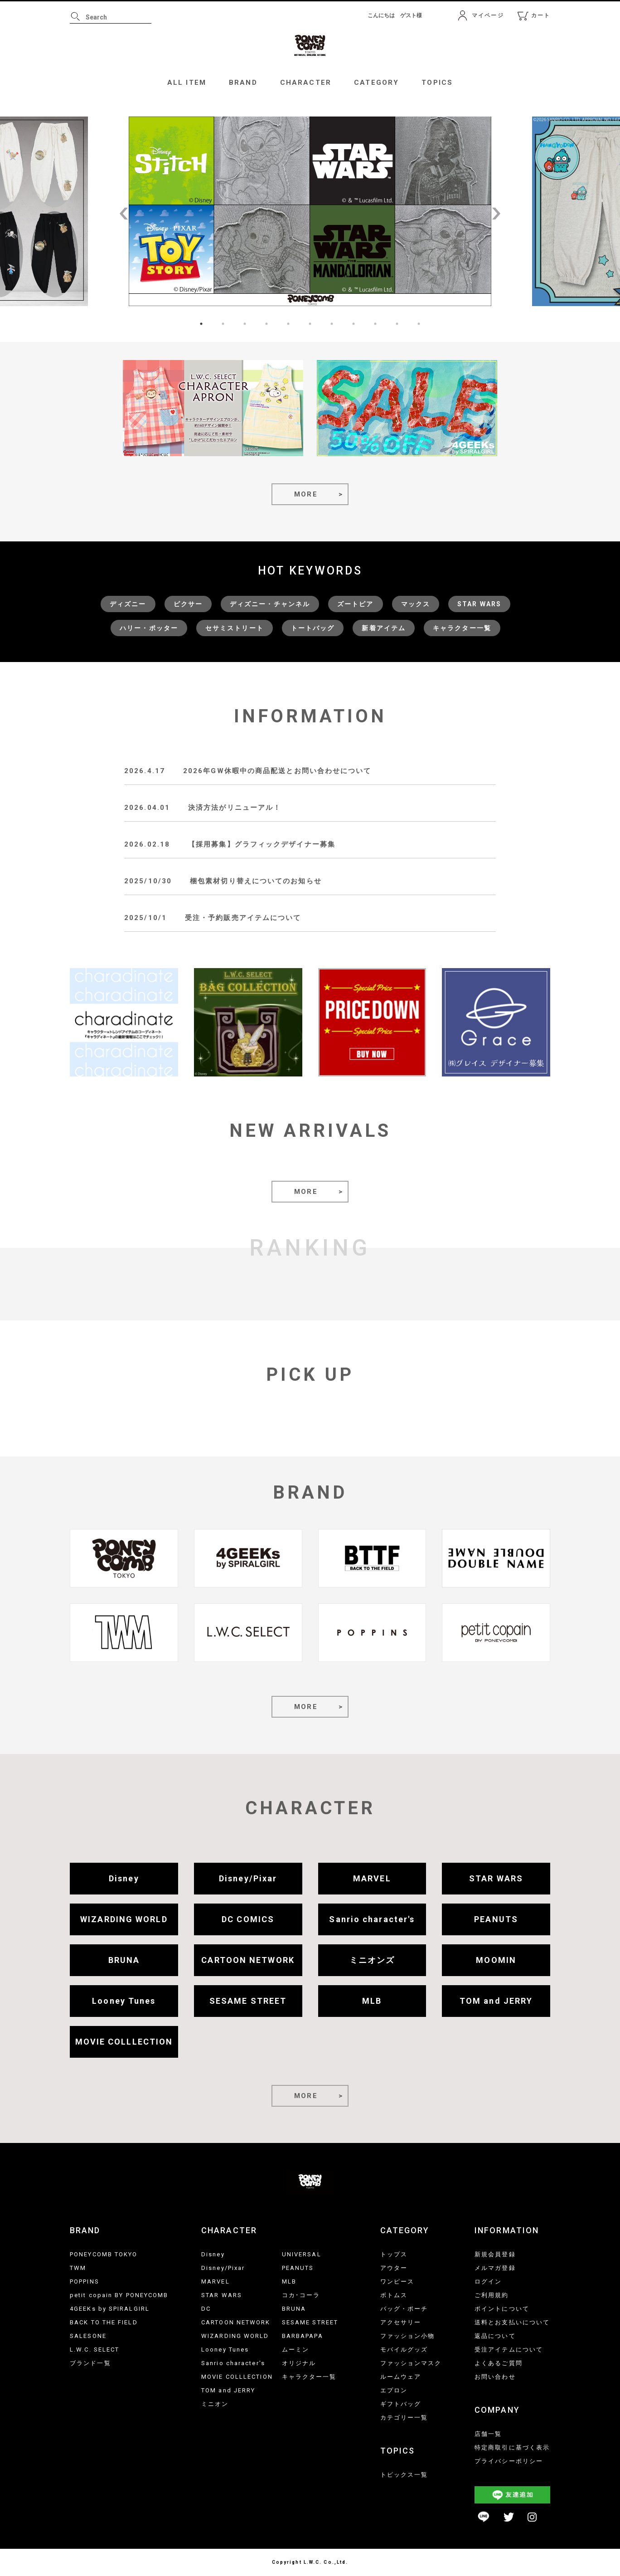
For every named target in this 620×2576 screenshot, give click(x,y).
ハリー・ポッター (149, 628)
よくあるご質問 (499, 2363)
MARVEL (372, 1878)
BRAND (243, 82)
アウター (393, 2267)
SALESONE (88, 2336)
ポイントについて (502, 2308)
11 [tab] (418, 323)
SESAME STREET (247, 2001)
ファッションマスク (411, 2363)
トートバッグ (313, 628)
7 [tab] (331, 323)
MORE (305, 494)
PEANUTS (496, 1919)
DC (206, 2308)
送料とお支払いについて (512, 2322)
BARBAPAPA (302, 2336)
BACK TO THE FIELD (104, 2322)
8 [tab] (353, 323)
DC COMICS (248, 1919)
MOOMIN (496, 1960)
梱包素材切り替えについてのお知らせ (256, 881)
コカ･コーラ (301, 2295)
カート (540, 15)
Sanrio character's (372, 1919)
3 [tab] (244, 323)
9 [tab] (375, 323)
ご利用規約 (492, 2295)
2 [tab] (223, 323)
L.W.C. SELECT (94, 2349)
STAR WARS (479, 604)
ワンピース (397, 2281)
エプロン (393, 2390)
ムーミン (295, 2349)
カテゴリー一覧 (404, 2417)
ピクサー (188, 604)
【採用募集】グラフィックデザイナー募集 (261, 844)
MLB (372, 2001)
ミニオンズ (372, 1960)
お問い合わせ (495, 2376)
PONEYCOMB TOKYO (104, 2254)
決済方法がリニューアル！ (234, 807)
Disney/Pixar (248, 1878)
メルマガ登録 (495, 2267)
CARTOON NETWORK (248, 1960)
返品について (495, 2336)
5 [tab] (288, 323)
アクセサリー (400, 2322)
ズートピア (355, 604)
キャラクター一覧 (462, 628)
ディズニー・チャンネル (270, 604)
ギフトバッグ (400, 2404)
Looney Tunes (123, 2001)
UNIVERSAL (301, 2254)
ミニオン (214, 2404)
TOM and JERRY (496, 2001)
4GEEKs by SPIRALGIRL (110, 2308)
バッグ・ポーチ (404, 2308)
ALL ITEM (186, 82)
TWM (78, 2267)
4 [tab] (266, 323)
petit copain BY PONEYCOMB (119, 2295)
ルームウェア (400, 2376)
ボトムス (393, 2295)
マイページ (488, 15)
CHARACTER (305, 82)
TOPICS (437, 82)
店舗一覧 (488, 2433)
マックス (415, 604)
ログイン (488, 2281)
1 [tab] (201, 323)
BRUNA (124, 1960)
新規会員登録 (495, 2254)
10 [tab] (397, 323)
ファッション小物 (407, 2336)
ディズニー (128, 604)
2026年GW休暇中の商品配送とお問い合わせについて (277, 771)
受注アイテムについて (509, 2349)
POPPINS (84, 2281)
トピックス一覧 (404, 2474)
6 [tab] (310, 323)
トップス (393, 2254)
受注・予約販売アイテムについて (243, 918)
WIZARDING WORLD (124, 1919)
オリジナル (299, 2363)
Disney (124, 1878)
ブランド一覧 (90, 2363)
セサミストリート (234, 628)
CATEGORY (376, 82)
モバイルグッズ (404, 2349)
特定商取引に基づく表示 (512, 2447)
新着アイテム (384, 628)
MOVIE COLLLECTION (124, 2041)
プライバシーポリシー (509, 2461)
